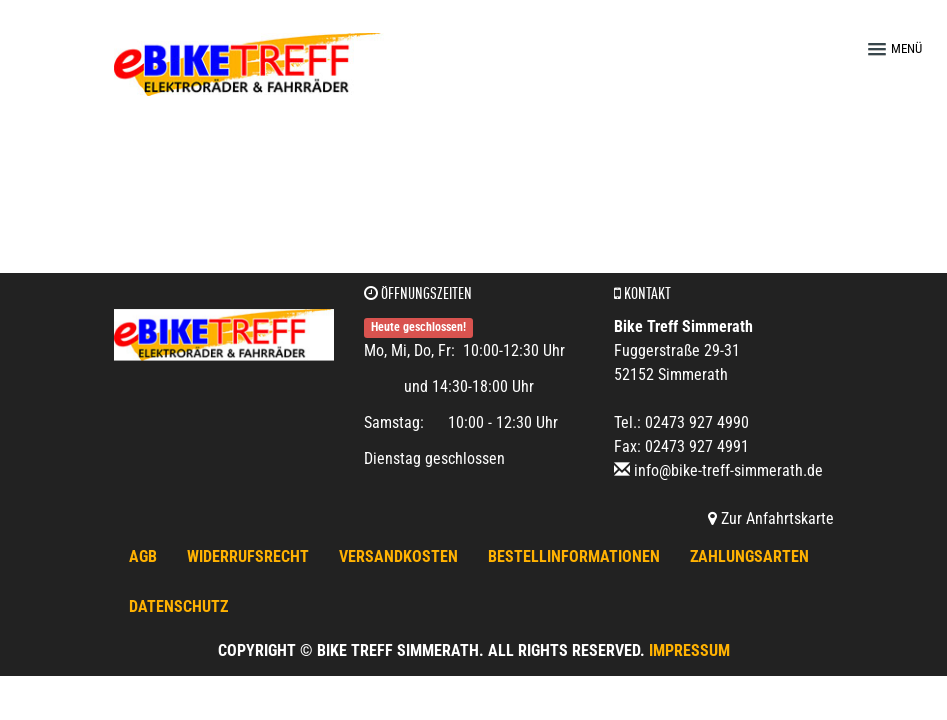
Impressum (689, 650)
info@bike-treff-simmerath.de (728, 470)
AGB (143, 556)
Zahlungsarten (749, 556)
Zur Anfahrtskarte (771, 518)
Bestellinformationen (574, 556)
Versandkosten (398, 556)
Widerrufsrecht (248, 556)
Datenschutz (178, 606)
